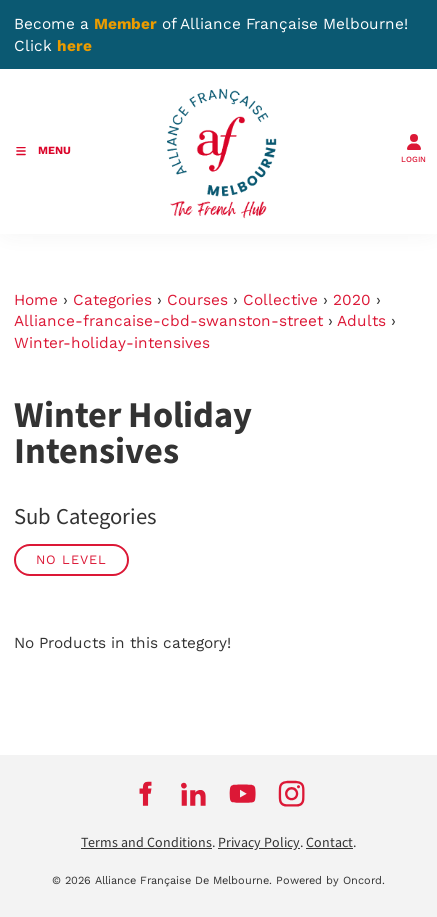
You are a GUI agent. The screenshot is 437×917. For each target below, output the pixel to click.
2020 (352, 300)
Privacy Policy (259, 843)
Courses (197, 300)
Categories (112, 300)
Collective (280, 300)
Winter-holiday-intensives (112, 343)
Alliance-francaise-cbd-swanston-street (168, 321)
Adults (361, 321)
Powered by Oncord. (330, 880)
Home (36, 300)
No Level (71, 559)
